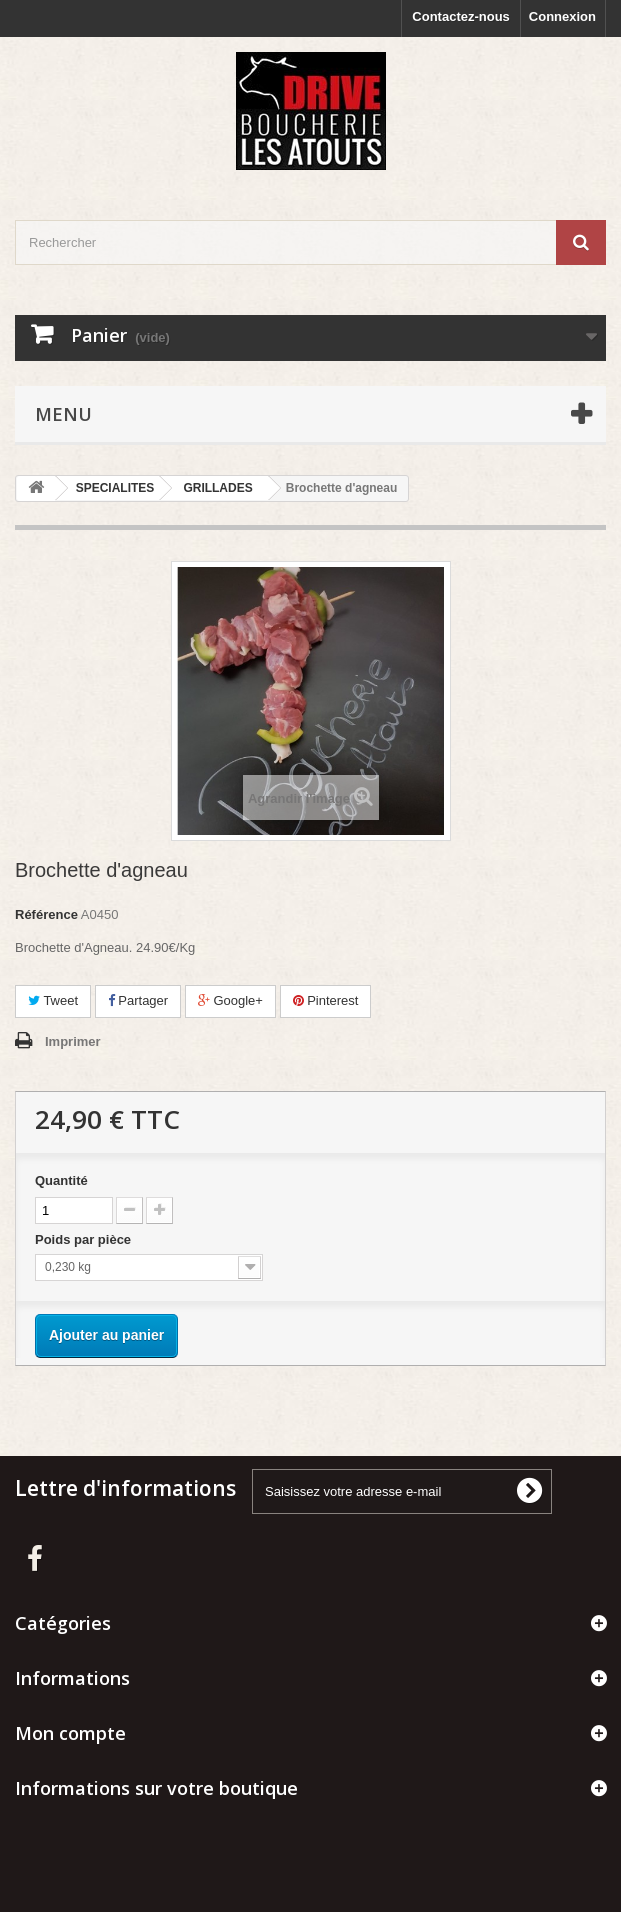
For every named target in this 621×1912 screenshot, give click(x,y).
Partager (138, 1000)
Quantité (61, 1180)
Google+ (230, 1000)
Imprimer (73, 1041)
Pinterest (326, 1000)
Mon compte (70, 1733)
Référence (46, 914)
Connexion (562, 16)
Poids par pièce (85, 1239)
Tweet (53, 1000)
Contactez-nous (461, 16)
